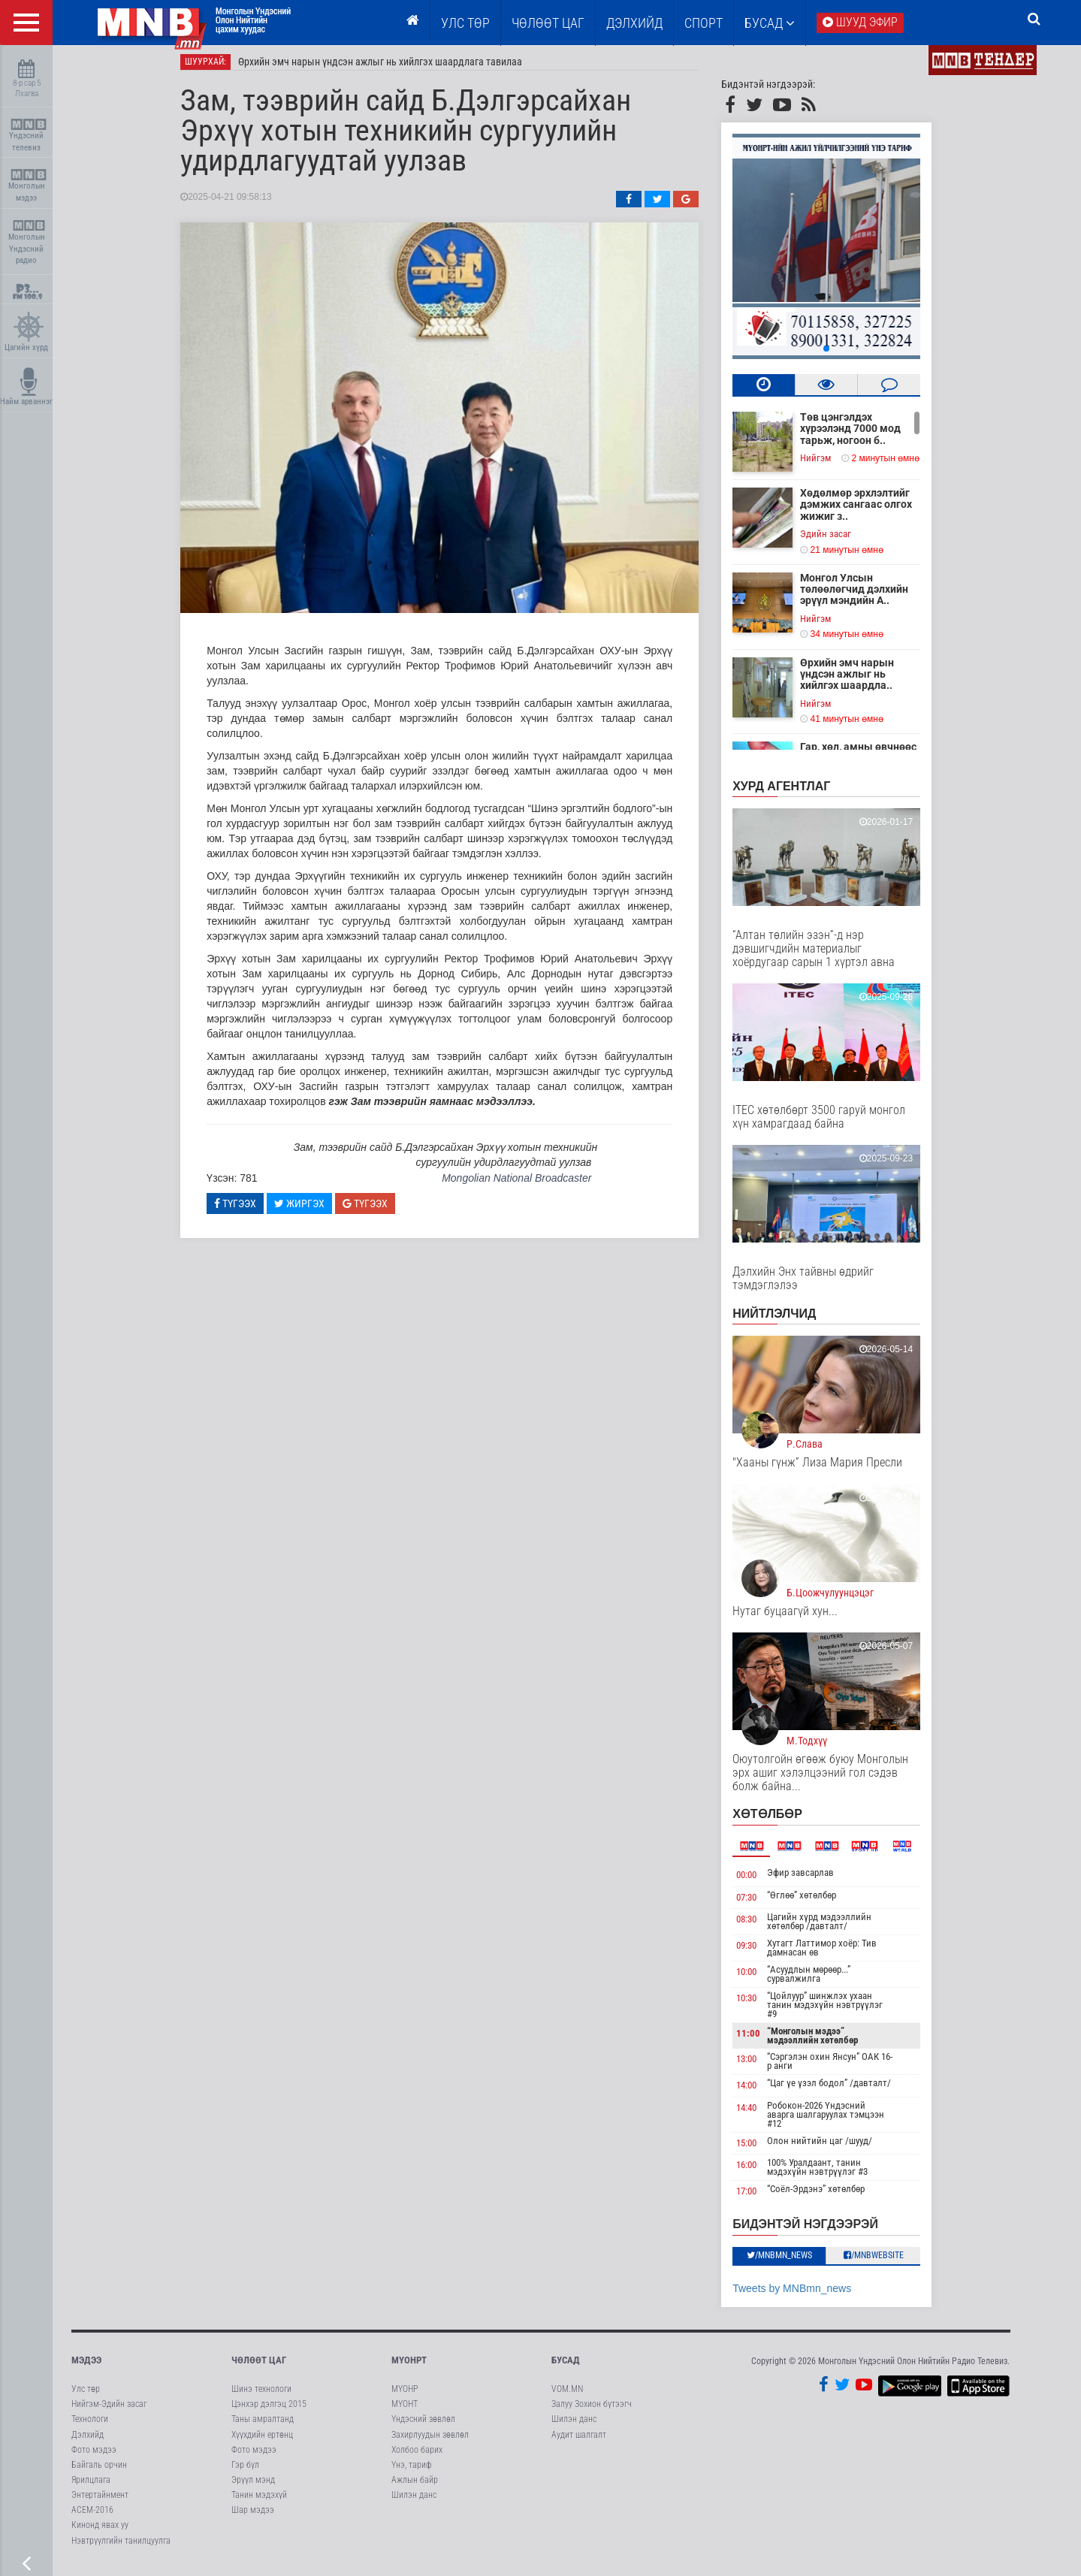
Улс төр (465, 23)
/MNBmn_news (790, 2261)
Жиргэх (310, 1209)
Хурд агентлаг (792, 792)
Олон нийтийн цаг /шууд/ (830, 2146)
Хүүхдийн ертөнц (262, 2441)
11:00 (759, 2039)
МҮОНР (404, 2395)
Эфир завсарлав (811, 1878)
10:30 (757, 2004)
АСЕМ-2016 (92, 2516)
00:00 (757, 1880)
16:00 (757, 2171)
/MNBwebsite (884, 2261)
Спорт (703, 23)
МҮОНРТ (409, 2366)
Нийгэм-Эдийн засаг (108, 2410)
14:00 (757, 2091)
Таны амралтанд (262, 2425)
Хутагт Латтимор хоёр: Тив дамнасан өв (832, 1953)
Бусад (769, 23)
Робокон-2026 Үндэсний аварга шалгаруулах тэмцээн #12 (836, 2120)
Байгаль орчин (99, 2471)
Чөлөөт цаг (258, 2366)
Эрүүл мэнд (253, 2486)
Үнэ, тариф (411, 2471)
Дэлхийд (634, 23)
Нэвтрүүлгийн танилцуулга (121, 2546)
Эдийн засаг (836, 539)
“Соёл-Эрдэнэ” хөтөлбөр (826, 2195)
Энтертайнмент (99, 2501)
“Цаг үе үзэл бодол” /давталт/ (839, 2088)
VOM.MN (567, 2395)
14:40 (757, 2113)
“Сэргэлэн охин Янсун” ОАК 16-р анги (840, 2067)
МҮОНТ (404, 2410)
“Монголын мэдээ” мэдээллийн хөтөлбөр (823, 2041)
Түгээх (246, 1209)
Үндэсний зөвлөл (423, 2425)
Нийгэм (826, 464)
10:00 (757, 1977)
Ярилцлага (90, 2486)
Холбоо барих (416, 2456)
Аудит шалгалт (578, 2441)
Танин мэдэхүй (259, 2501)
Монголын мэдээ (28, 186)
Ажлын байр (414, 2486)
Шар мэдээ (252, 2516)
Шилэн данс (413, 2501)
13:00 (757, 2064)
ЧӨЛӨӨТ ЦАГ (548, 23)
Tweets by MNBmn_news (803, 2294)
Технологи (89, 2425)
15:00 (757, 2149)
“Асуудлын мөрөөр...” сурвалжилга (819, 1980)
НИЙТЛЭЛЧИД (785, 1319)
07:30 (757, 1903)
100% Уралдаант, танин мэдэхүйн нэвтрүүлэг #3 (828, 2174)
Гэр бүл (245, 2471)
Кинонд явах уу (99, 2531)
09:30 (757, 1951)
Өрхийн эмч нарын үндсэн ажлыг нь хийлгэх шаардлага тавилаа (391, 68)
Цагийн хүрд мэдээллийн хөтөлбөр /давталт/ (830, 1927)
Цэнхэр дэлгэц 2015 (268, 2410)
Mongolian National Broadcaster (527, 1184)
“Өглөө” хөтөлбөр (812, 1901)
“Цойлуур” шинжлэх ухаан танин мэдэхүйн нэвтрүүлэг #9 (835, 2010)
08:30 (757, 1925)
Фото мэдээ (93, 2456)
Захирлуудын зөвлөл (430, 2441)
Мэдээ (86, 2366)
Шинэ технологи (261, 2395)
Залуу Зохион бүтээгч (591, 2410)
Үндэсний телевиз (28, 136)
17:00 (757, 2197)
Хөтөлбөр (779, 1819)
